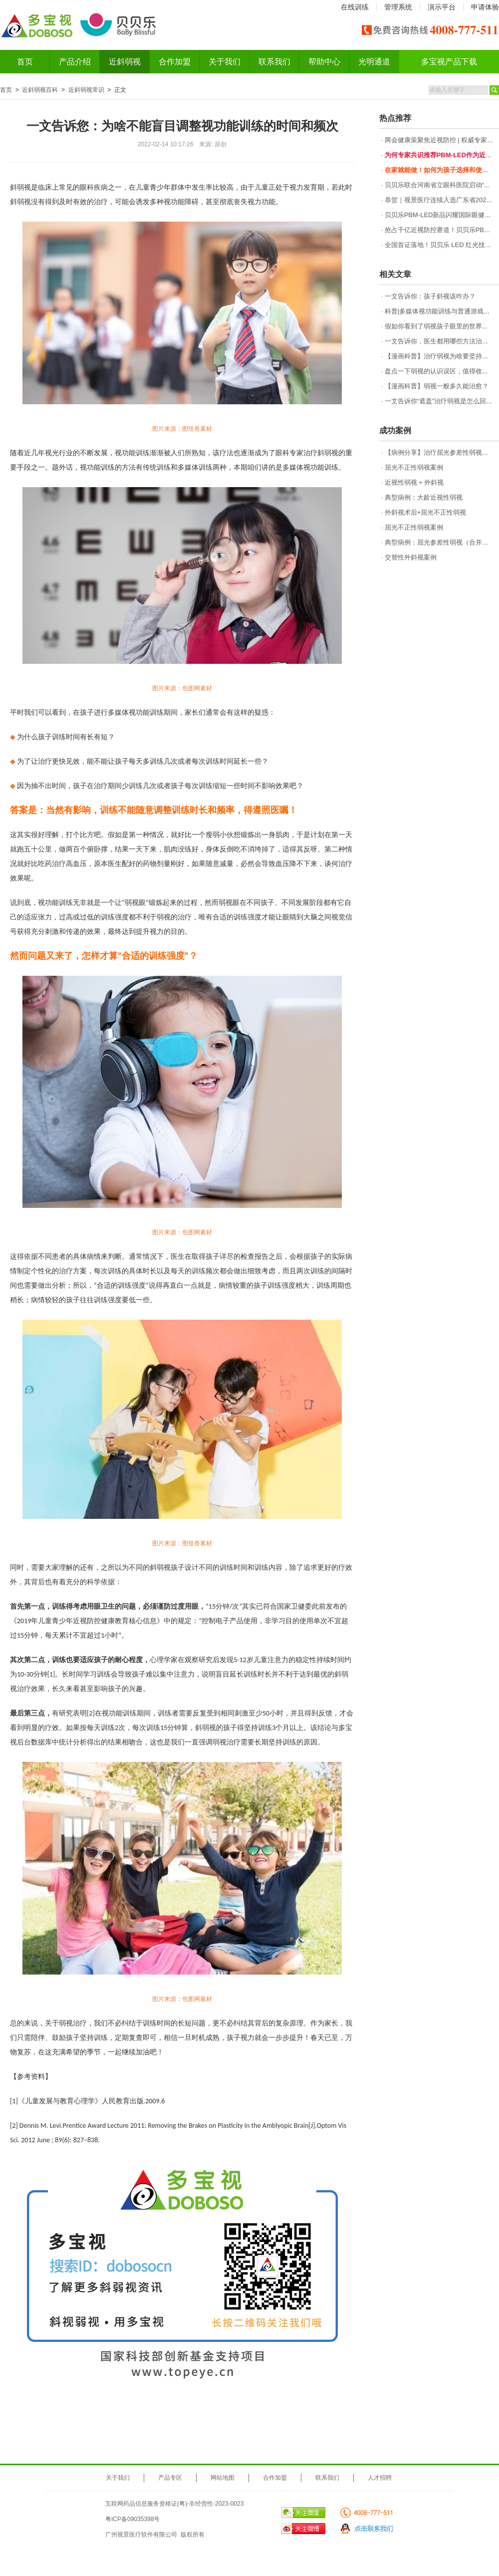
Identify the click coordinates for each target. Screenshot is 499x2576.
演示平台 (442, 7)
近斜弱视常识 (86, 89)
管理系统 (398, 7)
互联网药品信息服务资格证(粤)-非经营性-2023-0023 (174, 2503)
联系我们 (274, 61)
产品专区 (170, 2477)
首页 (25, 61)
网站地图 (223, 2477)
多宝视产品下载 (449, 61)
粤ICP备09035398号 (132, 2519)
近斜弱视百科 (40, 89)
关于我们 (225, 61)
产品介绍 (75, 61)
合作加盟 (175, 61)
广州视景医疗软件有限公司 (141, 2534)
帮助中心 (324, 61)
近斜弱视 (125, 61)
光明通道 (374, 61)
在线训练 (355, 7)
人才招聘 (380, 2477)
